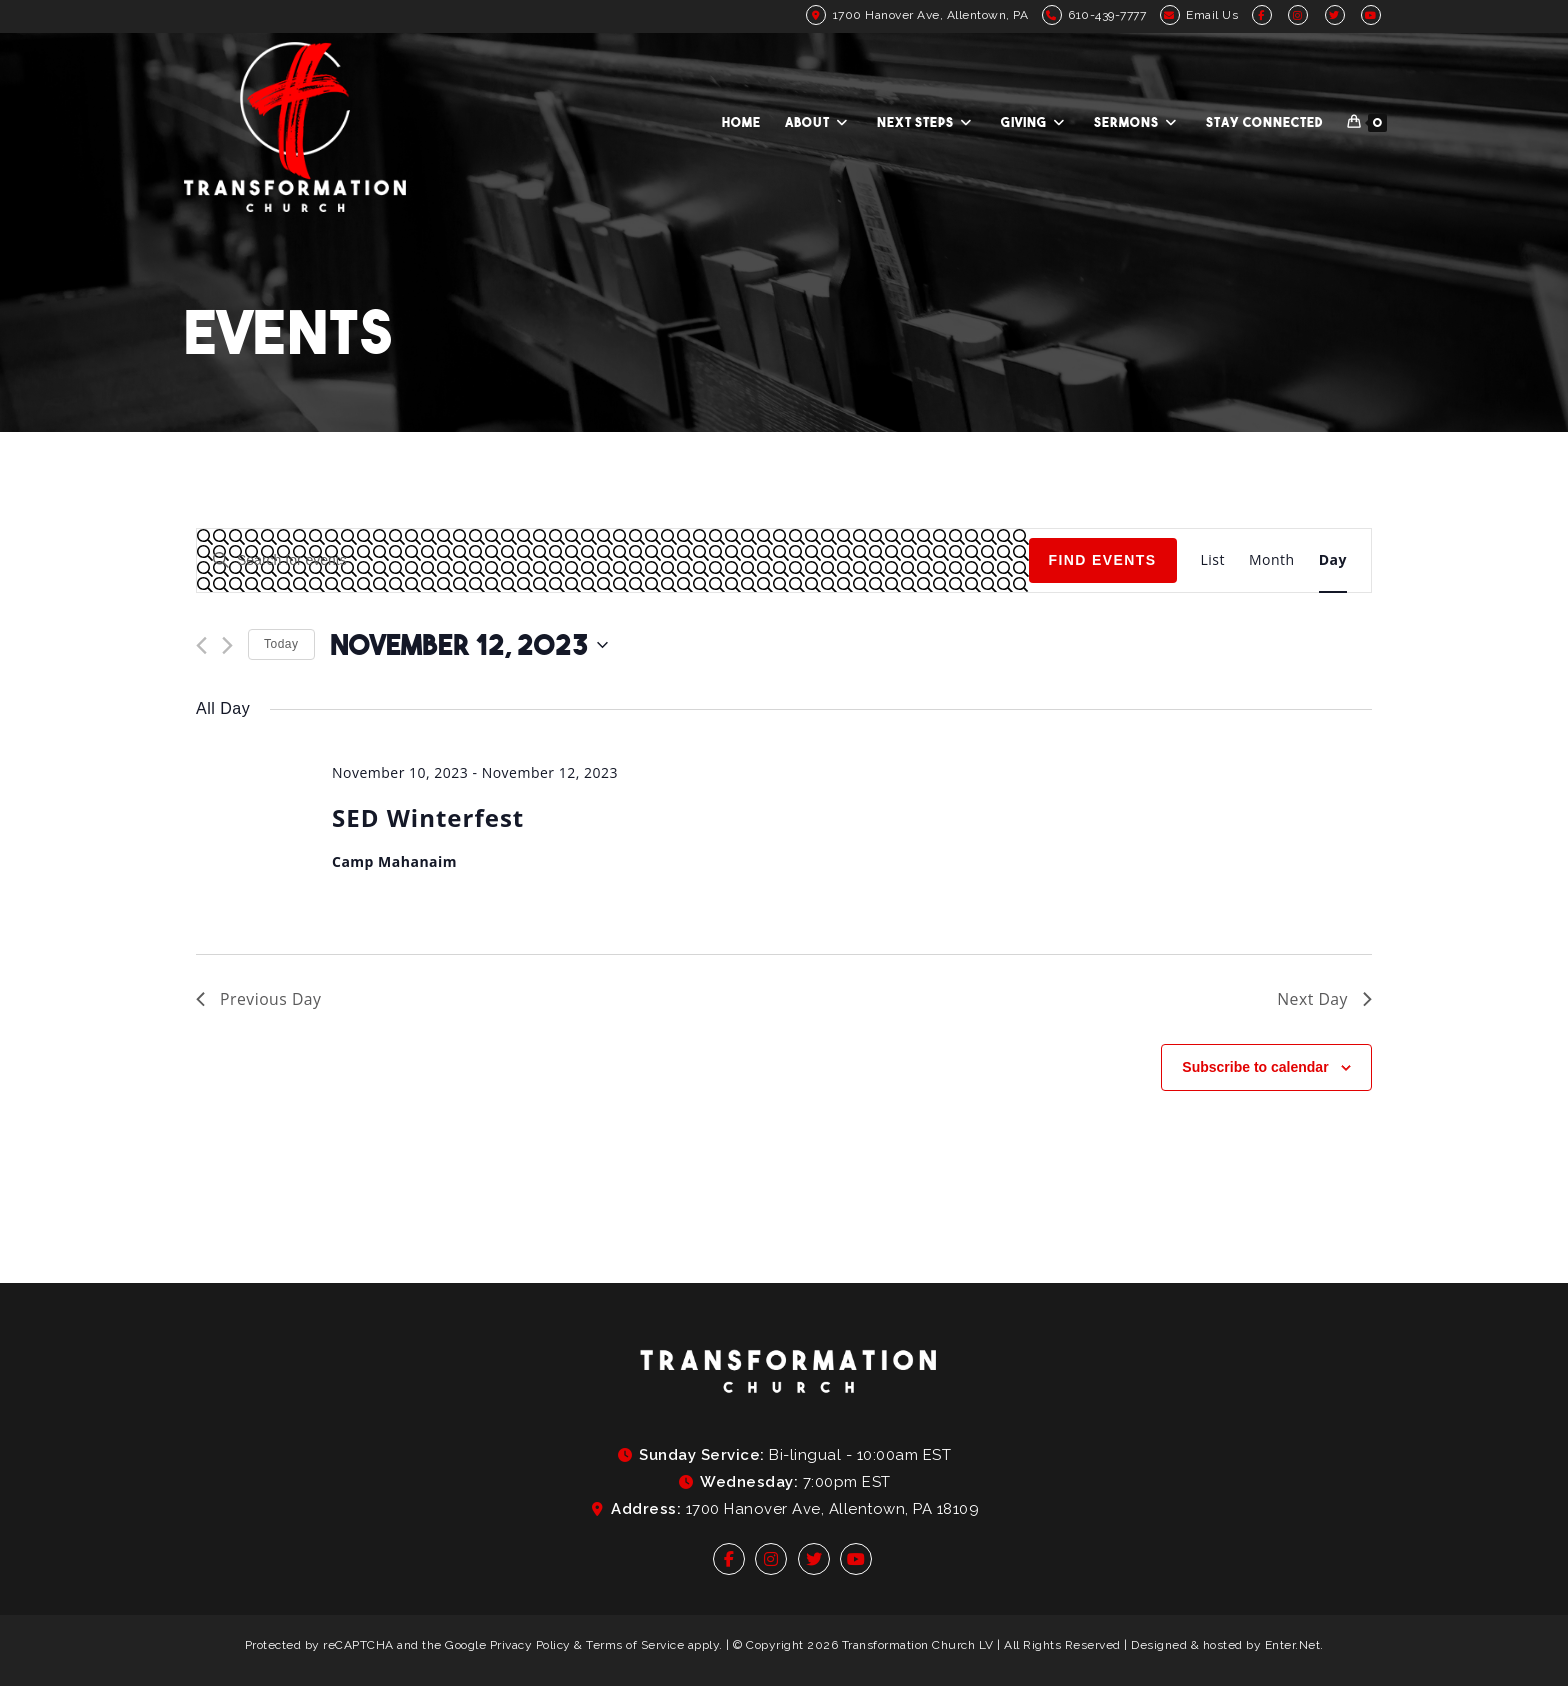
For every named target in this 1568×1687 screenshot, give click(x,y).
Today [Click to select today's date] (281, 644)
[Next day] (227, 645)
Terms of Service (635, 1645)
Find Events (1103, 560)
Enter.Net (1293, 1645)
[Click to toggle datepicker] (469, 645)
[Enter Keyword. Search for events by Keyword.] (613, 560)
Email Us (1212, 15)
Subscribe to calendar (1255, 1068)
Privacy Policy (530, 1645)
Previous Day (259, 999)
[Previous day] (201, 645)
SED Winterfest (428, 817)
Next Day (1324, 999)
